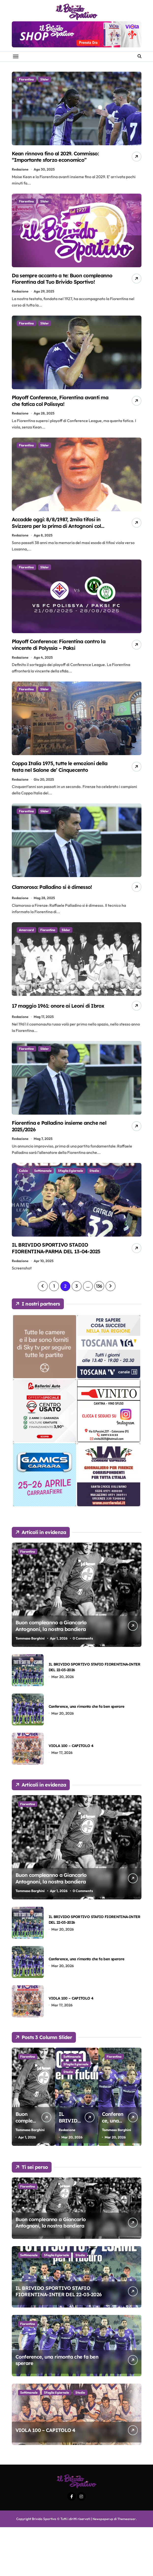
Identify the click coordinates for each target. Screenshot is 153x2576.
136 (99, 1335)
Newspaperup (103, 2567)
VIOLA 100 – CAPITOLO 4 (71, 1794)
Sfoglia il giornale (70, 1215)
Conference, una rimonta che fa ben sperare (87, 1755)
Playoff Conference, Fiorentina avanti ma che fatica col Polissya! (59, 415)
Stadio (94, 1215)
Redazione (20, 173)
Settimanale (43, 1215)
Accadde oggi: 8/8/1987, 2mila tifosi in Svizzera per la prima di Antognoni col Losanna (61, 541)
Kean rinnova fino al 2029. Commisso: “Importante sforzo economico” (60, 163)
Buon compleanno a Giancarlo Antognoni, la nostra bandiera (52, 1676)
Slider (44, 79)
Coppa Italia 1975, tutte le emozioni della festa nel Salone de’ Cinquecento (60, 794)
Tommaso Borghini (30, 1687)
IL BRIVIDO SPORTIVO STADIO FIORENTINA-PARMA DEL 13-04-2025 (62, 1299)
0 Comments (83, 1687)
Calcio (23, 1215)
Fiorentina (26, 79)
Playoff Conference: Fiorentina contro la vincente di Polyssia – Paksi (60, 668)
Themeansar (127, 2567)
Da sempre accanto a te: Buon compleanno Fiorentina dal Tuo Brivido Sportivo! (60, 289)
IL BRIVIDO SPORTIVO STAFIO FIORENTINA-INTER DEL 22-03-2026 (58, 2340)
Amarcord (26, 963)
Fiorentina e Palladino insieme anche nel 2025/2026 (59, 1168)
